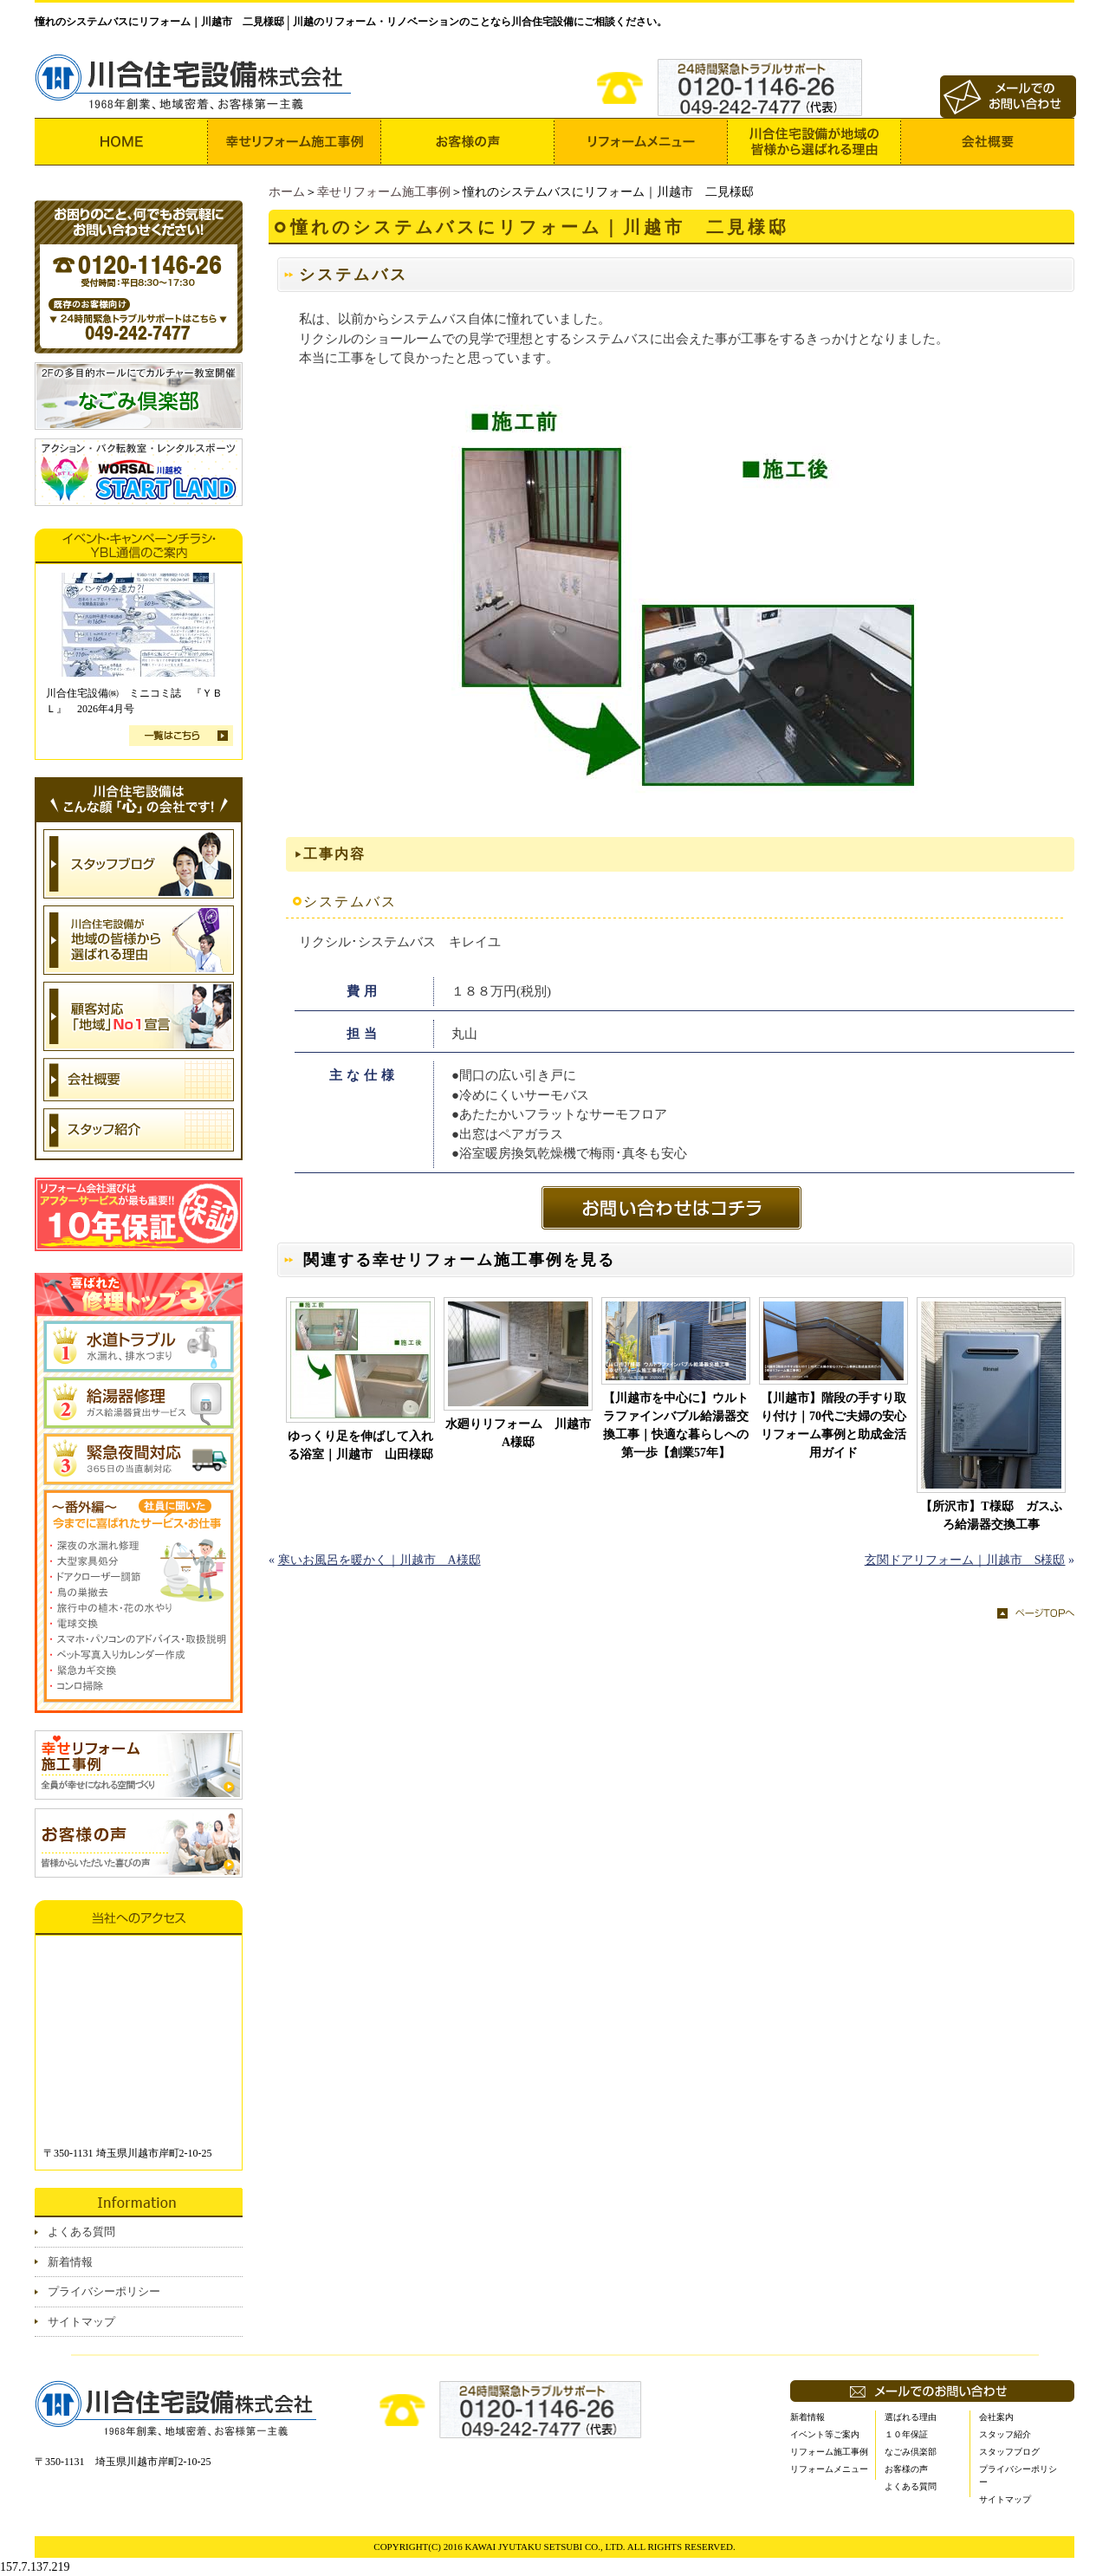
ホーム (287, 191)
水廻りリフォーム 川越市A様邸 (518, 1433)
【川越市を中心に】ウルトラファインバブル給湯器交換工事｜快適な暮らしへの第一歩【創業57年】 (676, 1425)
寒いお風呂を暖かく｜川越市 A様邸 (379, 1560)
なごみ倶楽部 (911, 2451)
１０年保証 (906, 2434)
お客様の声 (906, 2469)
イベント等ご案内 (824, 2434)
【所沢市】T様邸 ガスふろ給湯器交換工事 (990, 1515)
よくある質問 (81, 2231)
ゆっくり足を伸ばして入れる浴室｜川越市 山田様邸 (360, 1445)
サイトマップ (81, 2321)
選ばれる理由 (911, 2417)
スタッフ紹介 (1005, 2434)
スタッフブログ (1009, 2451)
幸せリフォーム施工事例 (384, 191)
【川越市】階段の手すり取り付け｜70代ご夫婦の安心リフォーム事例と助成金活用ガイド (833, 1425)
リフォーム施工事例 (829, 2451)
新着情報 (70, 2261)
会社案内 (996, 2417)
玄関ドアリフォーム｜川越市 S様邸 (965, 1560)
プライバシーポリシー (104, 2291)
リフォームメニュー (829, 2469)
